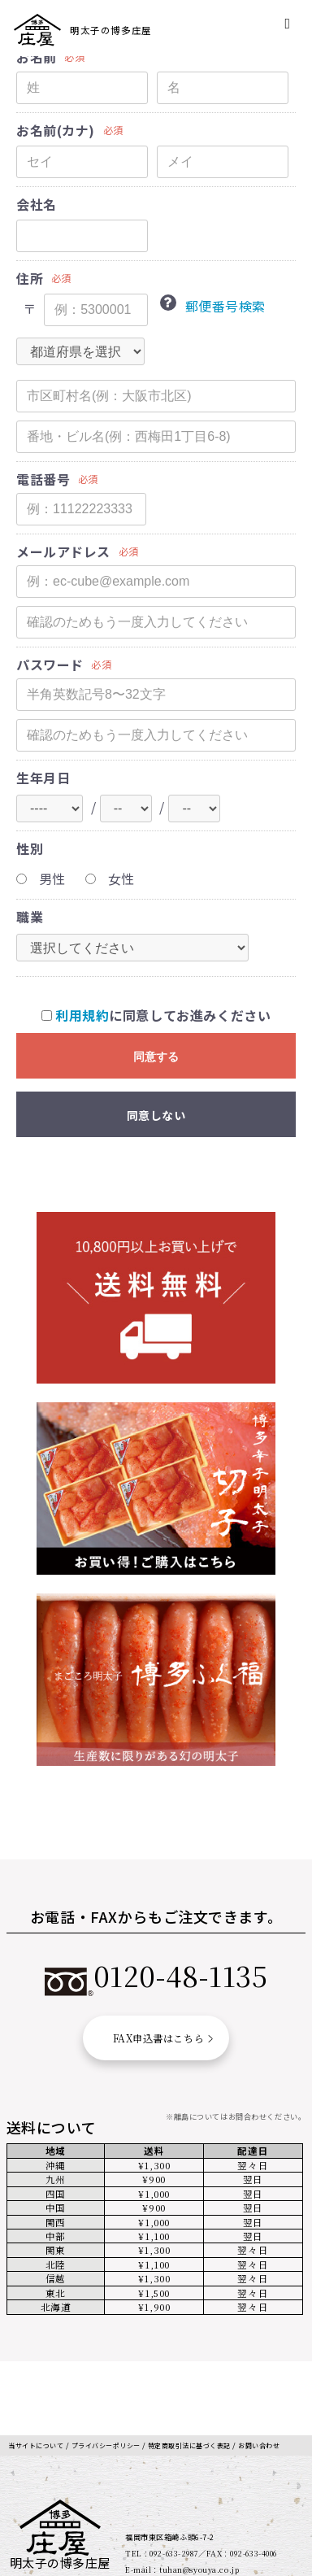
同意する (156, 1056)
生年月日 (43, 778)
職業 (29, 917)
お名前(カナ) (55, 130)
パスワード (50, 665)
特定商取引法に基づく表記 (211, 2380)
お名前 (36, 57)
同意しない (156, 1115)
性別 (29, 848)
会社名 (36, 204)
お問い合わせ (31, 2391)
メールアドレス (63, 552)
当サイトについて (39, 2380)
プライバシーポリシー (118, 2380)
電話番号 (43, 479)
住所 (29, 278)
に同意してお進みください (156, 1015)
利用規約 (82, 1015)
